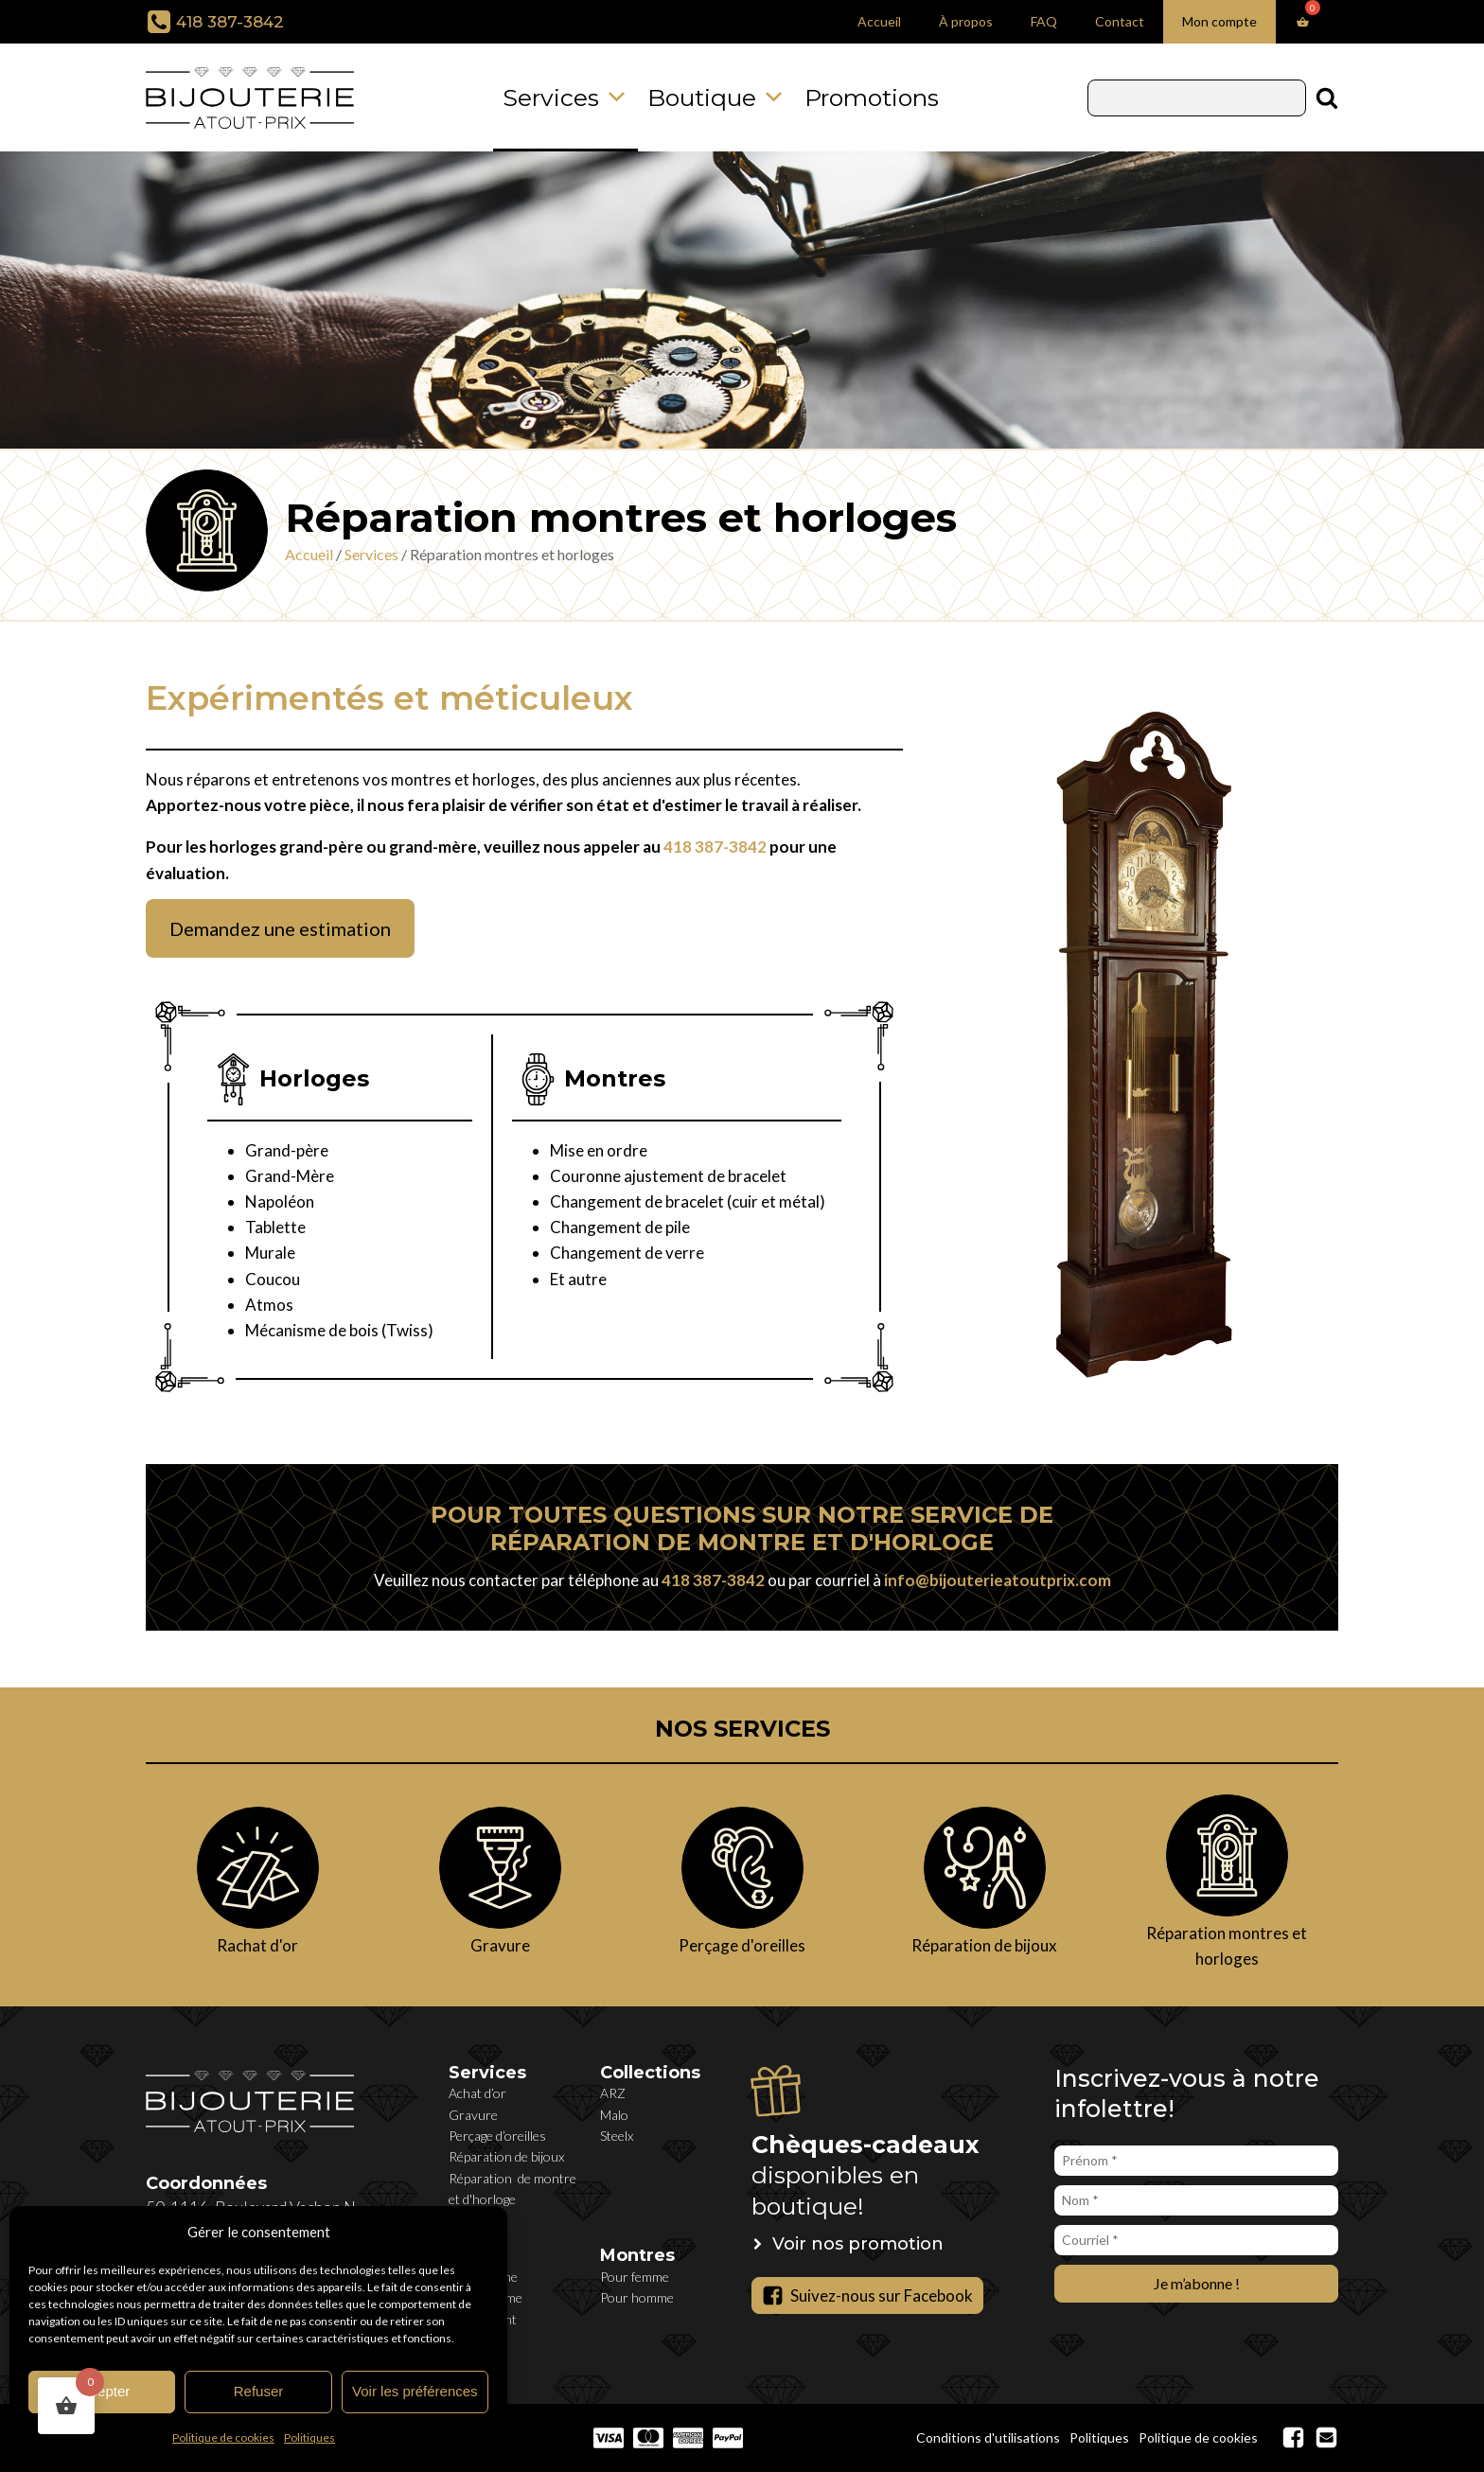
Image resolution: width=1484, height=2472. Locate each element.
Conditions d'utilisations (988, 2437)
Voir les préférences (415, 2391)
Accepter (102, 2391)
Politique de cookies (223, 2437)
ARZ (613, 2093)
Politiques (309, 2437)
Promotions (871, 97)
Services (565, 97)
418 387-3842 (230, 21)
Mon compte (1219, 21)
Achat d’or (477, 2093)
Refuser (259, 2391)
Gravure (473, 2115)
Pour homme (637, 2297)
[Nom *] (1196, 2200)
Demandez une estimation (280, 928)
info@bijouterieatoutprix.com (997, 1580)
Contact (1119, 21)
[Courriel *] (1196, 2240)
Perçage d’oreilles (497, 2136)
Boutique (716, 97)
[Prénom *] (1196, 2160)
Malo (614, 2115)
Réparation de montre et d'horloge (512, 2188)
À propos (966, 21)
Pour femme (634, 2277)
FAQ (1044, 21)
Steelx (616, 2136)
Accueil (879, 21)
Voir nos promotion (858, 2244)
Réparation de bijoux (506, 2156)
